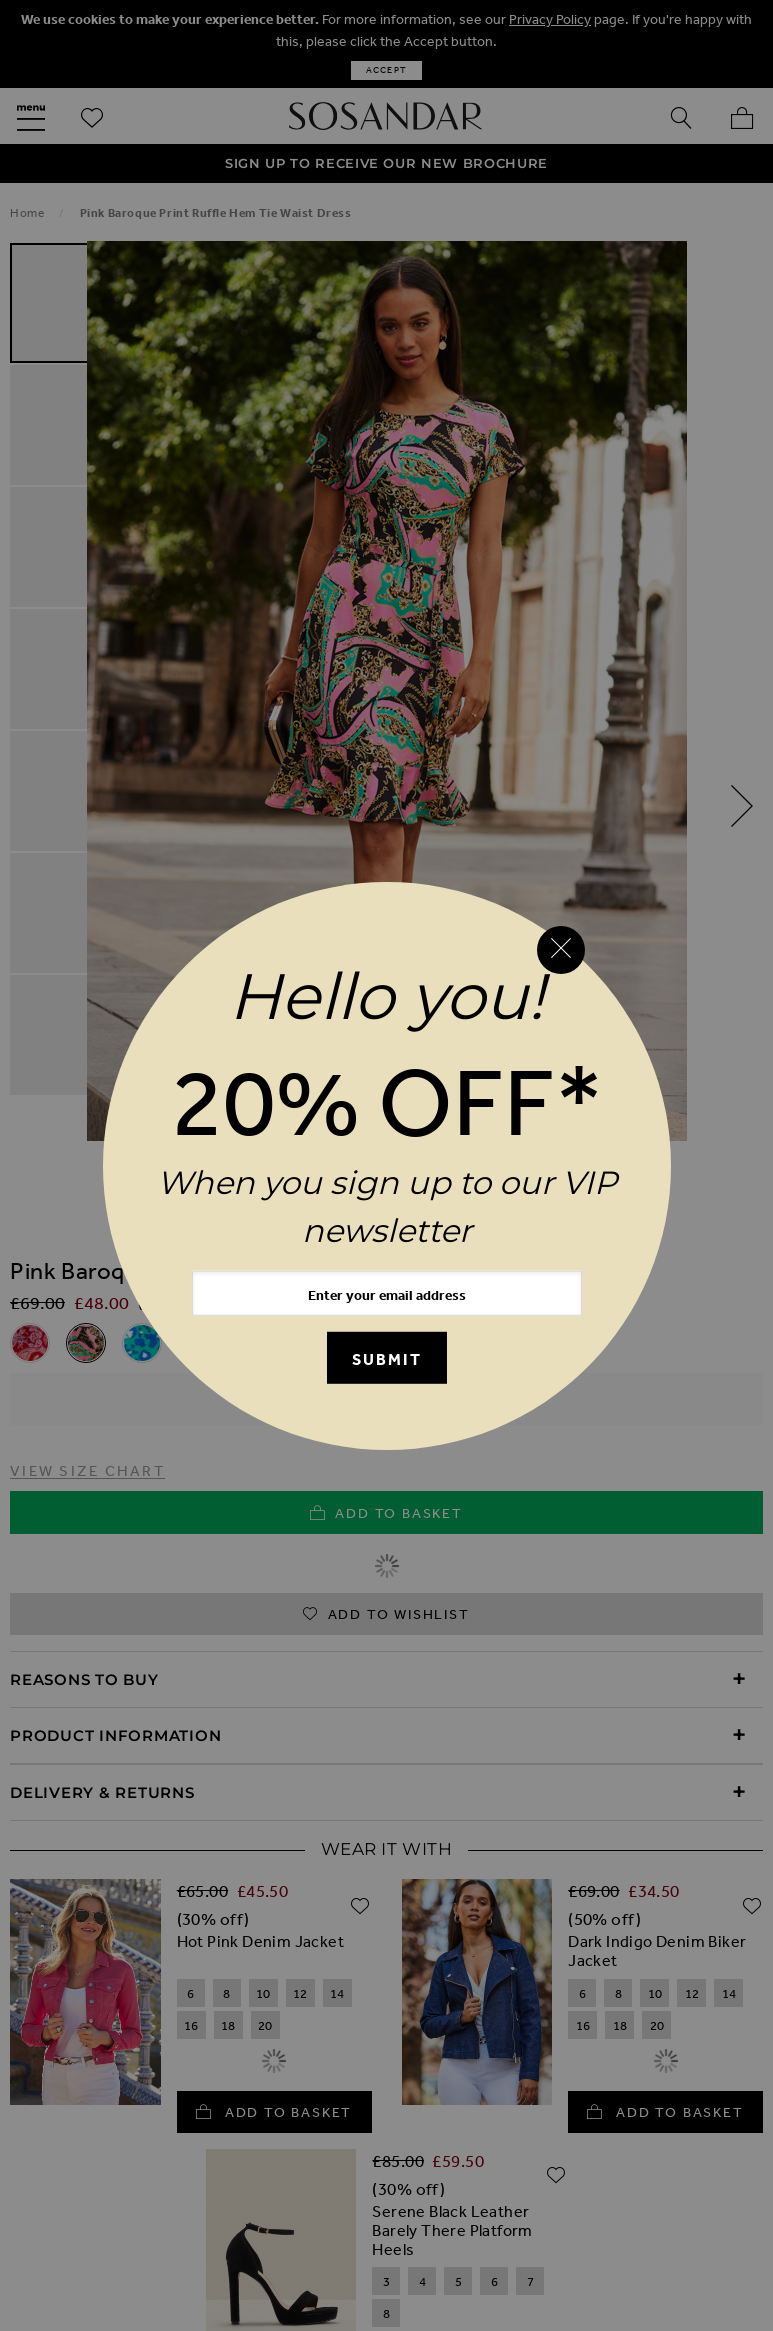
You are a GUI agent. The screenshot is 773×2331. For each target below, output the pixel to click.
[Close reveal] (561, 950)
